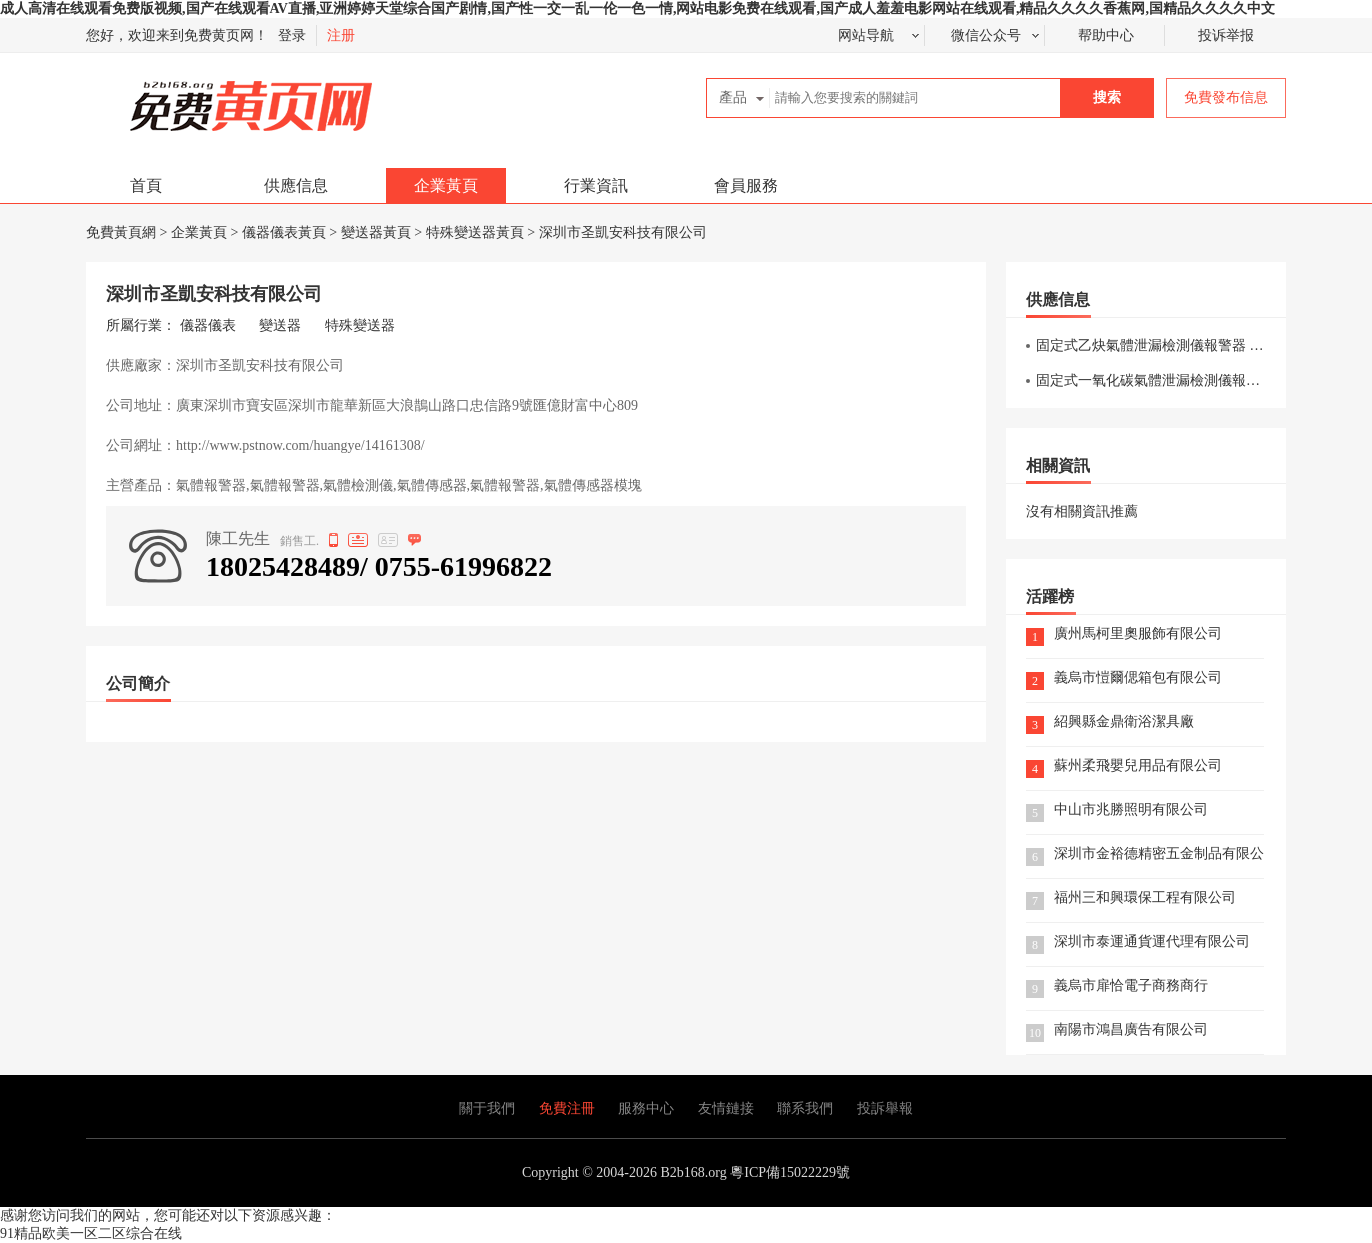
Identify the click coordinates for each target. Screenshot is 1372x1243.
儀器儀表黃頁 (284, 232)
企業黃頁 (446, 185)
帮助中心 (1106, 35)
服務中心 (646, 1108)
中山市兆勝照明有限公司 (1131, 810)
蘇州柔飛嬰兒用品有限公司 (1138, 766)
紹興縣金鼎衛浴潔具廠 (1124, 722)
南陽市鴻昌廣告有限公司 (1131, 1030)
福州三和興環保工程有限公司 (1145, 898)
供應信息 (296, 185)
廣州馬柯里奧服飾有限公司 (1138, 634)
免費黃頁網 (207, 97)
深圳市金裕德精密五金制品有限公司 (1159, 854)
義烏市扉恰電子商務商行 (1131, 986)
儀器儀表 (208, 325)
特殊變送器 (360, 325)
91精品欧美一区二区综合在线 (91, 1233)
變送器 (280, 325)
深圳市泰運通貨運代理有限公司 (1152, 942)
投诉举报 (1226, 35)
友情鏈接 (726, 1108)
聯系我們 (805, 1108)
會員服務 (746, 185)
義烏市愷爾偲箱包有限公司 (1138, 678)
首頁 (146, 185)
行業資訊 (596, 185)
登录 (292, 35)
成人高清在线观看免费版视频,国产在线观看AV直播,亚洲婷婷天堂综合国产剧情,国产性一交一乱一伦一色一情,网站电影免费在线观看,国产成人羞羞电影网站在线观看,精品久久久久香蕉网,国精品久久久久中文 (637, 8)
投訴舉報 (885, 1108)
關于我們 (487, 1108)
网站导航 (866, 35)
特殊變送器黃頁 (475, 232)
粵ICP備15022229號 (790, 1172)
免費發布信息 (1226, 97)
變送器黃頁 (376, 232)
